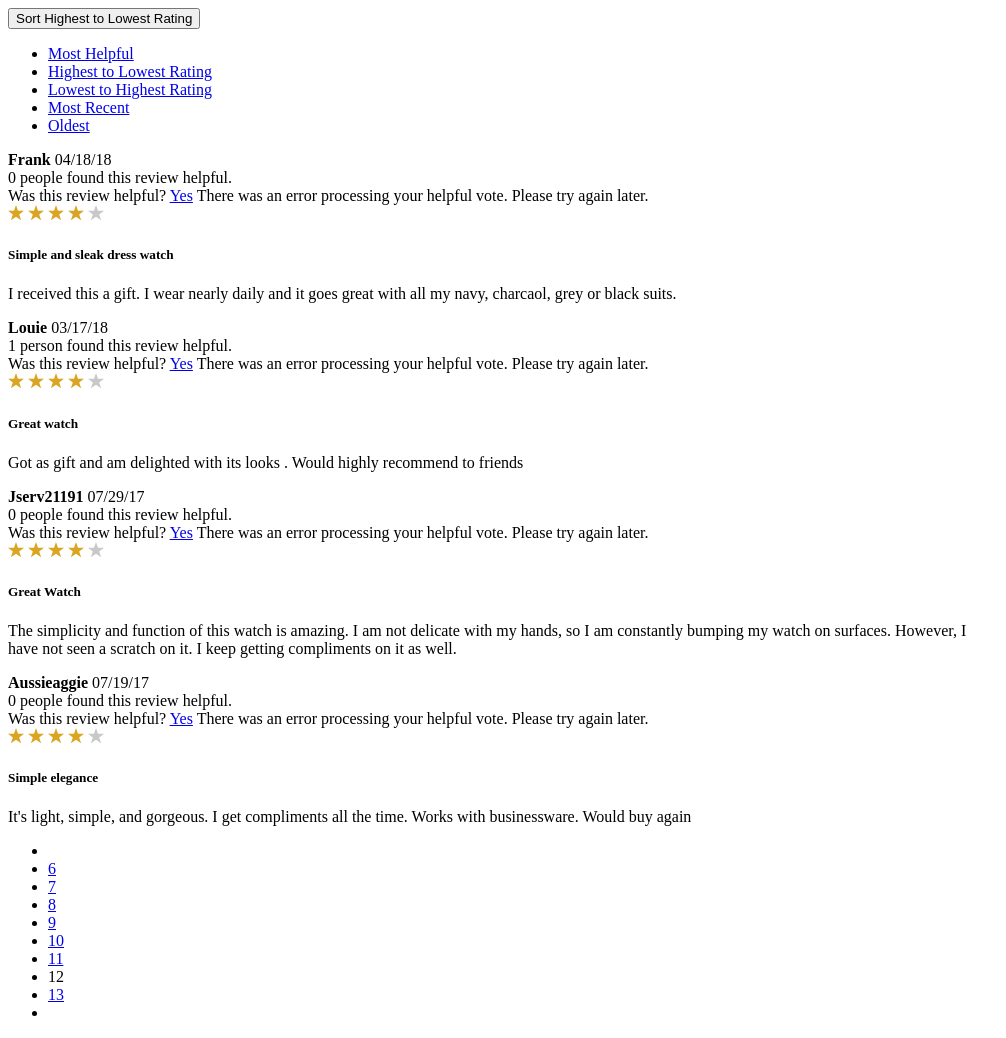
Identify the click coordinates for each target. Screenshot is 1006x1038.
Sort (104, 18)
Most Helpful (91, 53)
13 (56, 994)
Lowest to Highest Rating (130, 89)
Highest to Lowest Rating (130, 71)
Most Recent (88, 107)
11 (55, 958)
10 (56, 940)
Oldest (69, 125)
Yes (181, 195)
